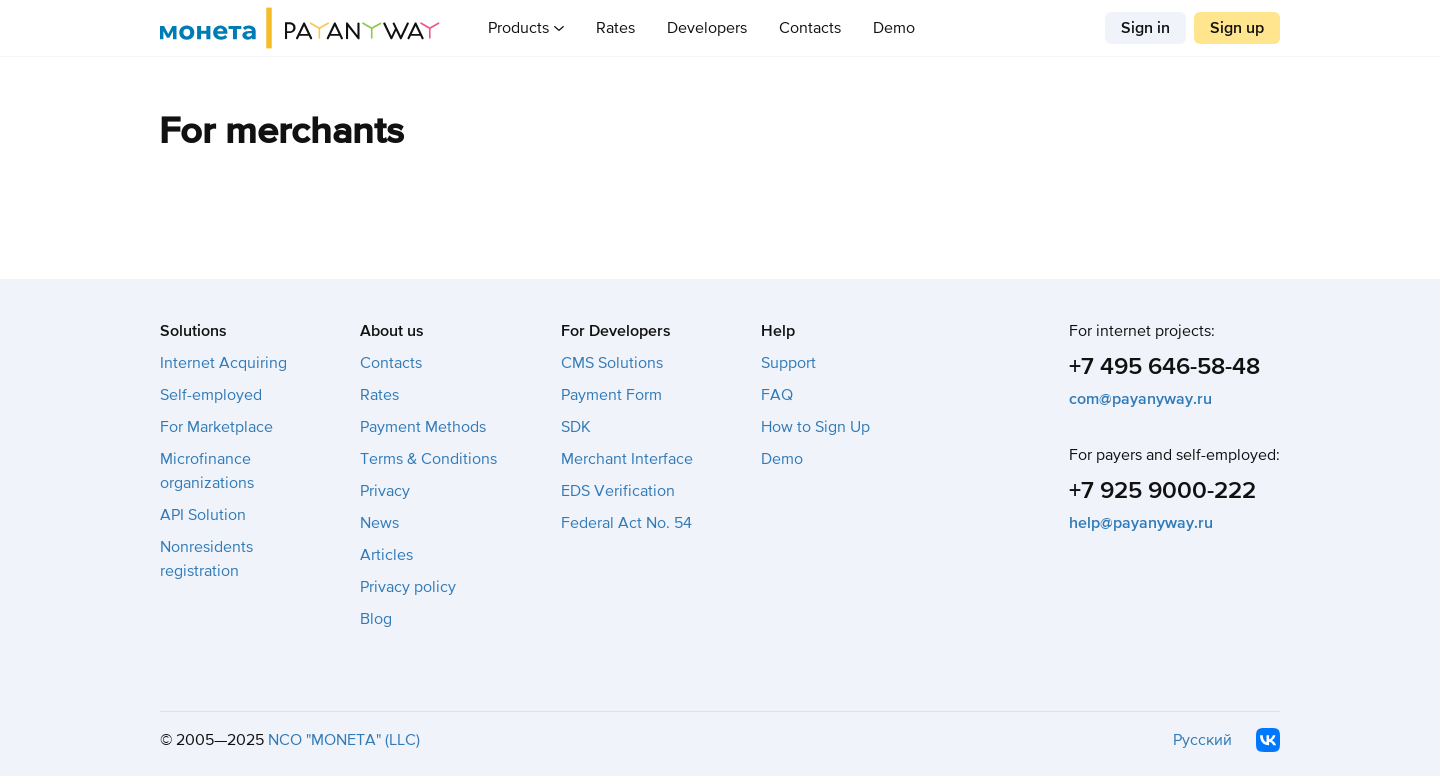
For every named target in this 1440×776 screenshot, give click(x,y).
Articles (386, 555)
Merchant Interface (627, 459)
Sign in (1145, 28)
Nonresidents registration (206, 559)
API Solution (203, 515)
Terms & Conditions (428, 459)
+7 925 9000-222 (1162, 490)
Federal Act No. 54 (626, 523)
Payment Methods (423, 427)
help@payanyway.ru (1141, 523)
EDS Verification (618, 491)
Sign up (1237, 28)
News (379, 523)
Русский (1202, 740)
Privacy (385, 491)
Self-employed (211, 395)
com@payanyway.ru (1140, 399)
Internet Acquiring (223, 363)
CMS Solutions (612, 363)
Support (788, 363)
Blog (376, 619)
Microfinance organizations (207, 471)
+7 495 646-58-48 (1164, 366)
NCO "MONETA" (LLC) (344, 740)
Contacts (810, 28)
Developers (707, 28)
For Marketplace (216, 427)
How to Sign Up (815, 427)
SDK (576, 427)
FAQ (777, 395)
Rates (615, 28)
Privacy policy (408, 587)
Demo (894, 28)
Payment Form (611, 395)
